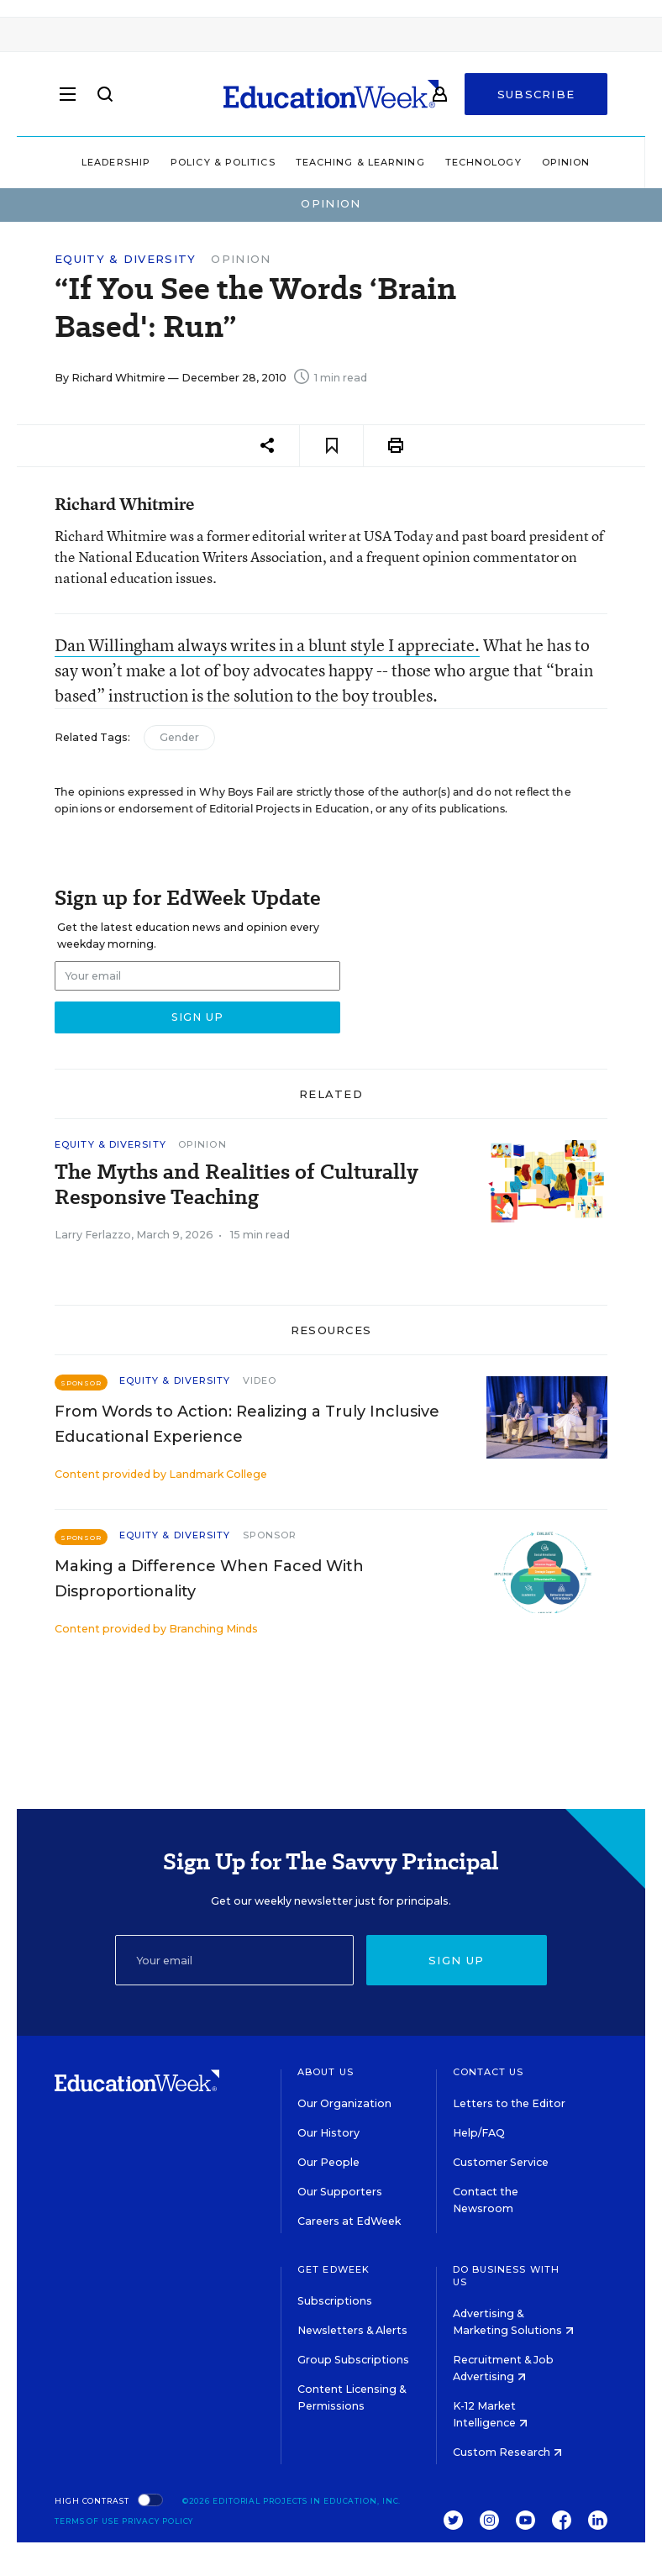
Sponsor (270, 1535)
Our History (328, 2133)
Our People (328, 2162)
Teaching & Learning (360, 162)
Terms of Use (87, 2521)
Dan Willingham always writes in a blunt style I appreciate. (267, 644)
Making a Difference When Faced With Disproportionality (209, 1579)
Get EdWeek (333, 2269)
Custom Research (507, 2452)
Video (260, 1380)
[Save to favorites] (331, 445)
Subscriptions (334, 2301)
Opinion (566, 162)
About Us (325, 2072)
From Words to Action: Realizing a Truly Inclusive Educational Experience (247, 1424)
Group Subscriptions (353, 2359)
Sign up (456, 1960)
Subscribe (536, 94)
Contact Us (488, 2072)
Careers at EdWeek (349, 2221)
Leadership (115, 162)
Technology (483, 162)
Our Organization (344, 2103)
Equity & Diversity (125, 259)
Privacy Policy (158, 2521)
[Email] (234, 1960)
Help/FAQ (479, 2133)
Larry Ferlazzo (93, 1234)
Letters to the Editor (509, 2103)
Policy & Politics (223, 162)
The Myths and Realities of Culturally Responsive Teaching (236, 1184)
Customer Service (501, 2162)
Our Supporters (339, 2191)
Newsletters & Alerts (352, 2330)
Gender (179, 737)
